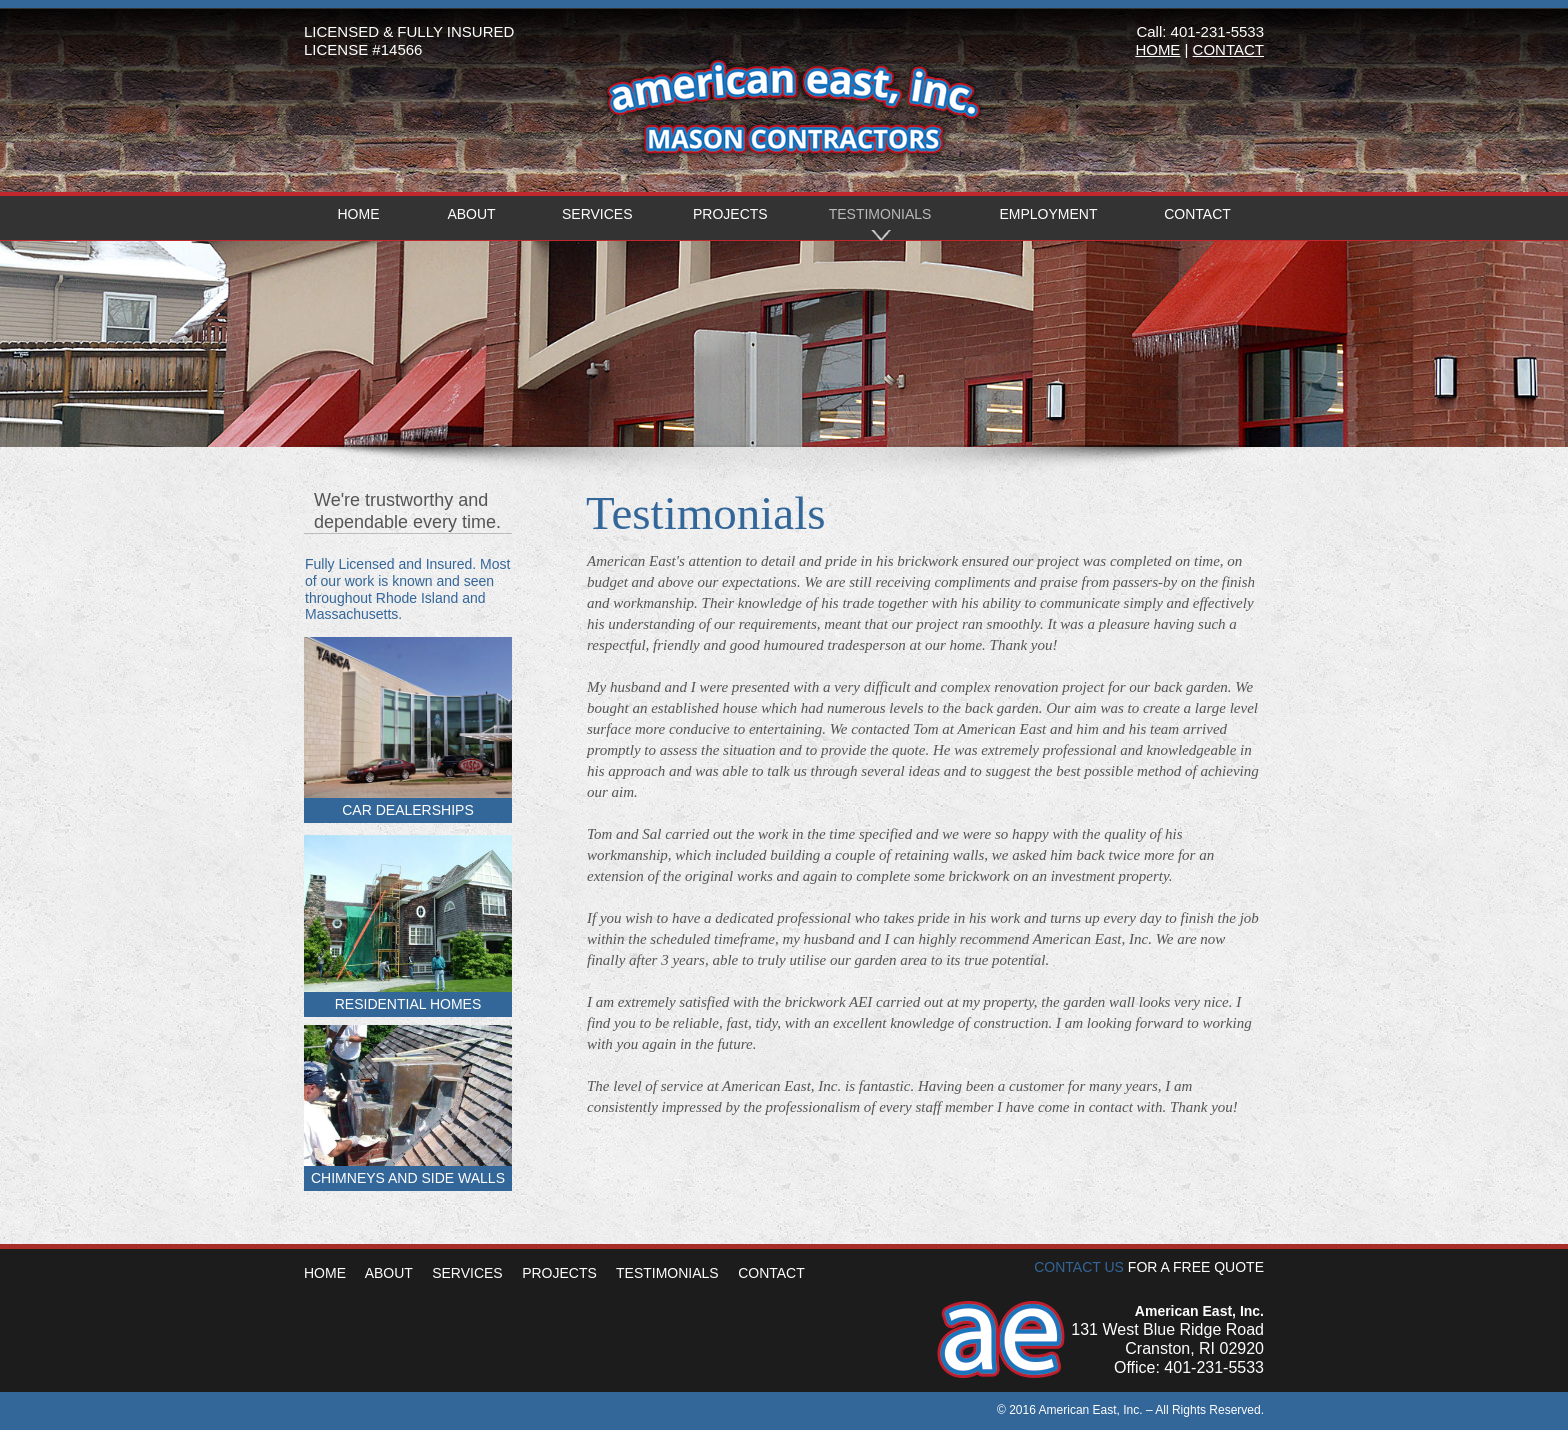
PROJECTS (559, 1273)
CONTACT (771, 1273)
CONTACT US (1079, 1267)
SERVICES (467, 1273)
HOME (327, 1273)
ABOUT (389, 1273)
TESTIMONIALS (667, 1273)
